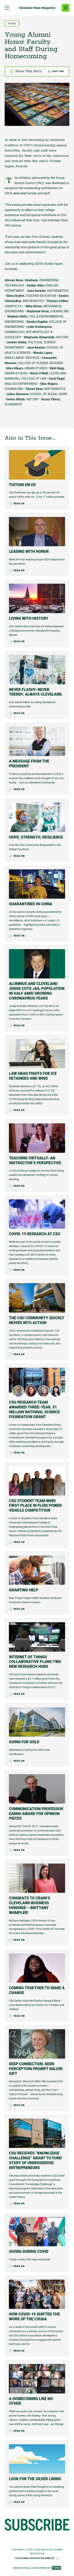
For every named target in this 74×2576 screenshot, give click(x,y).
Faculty (12, 23)
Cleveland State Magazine (37, 8)
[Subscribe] (37, 2525)
